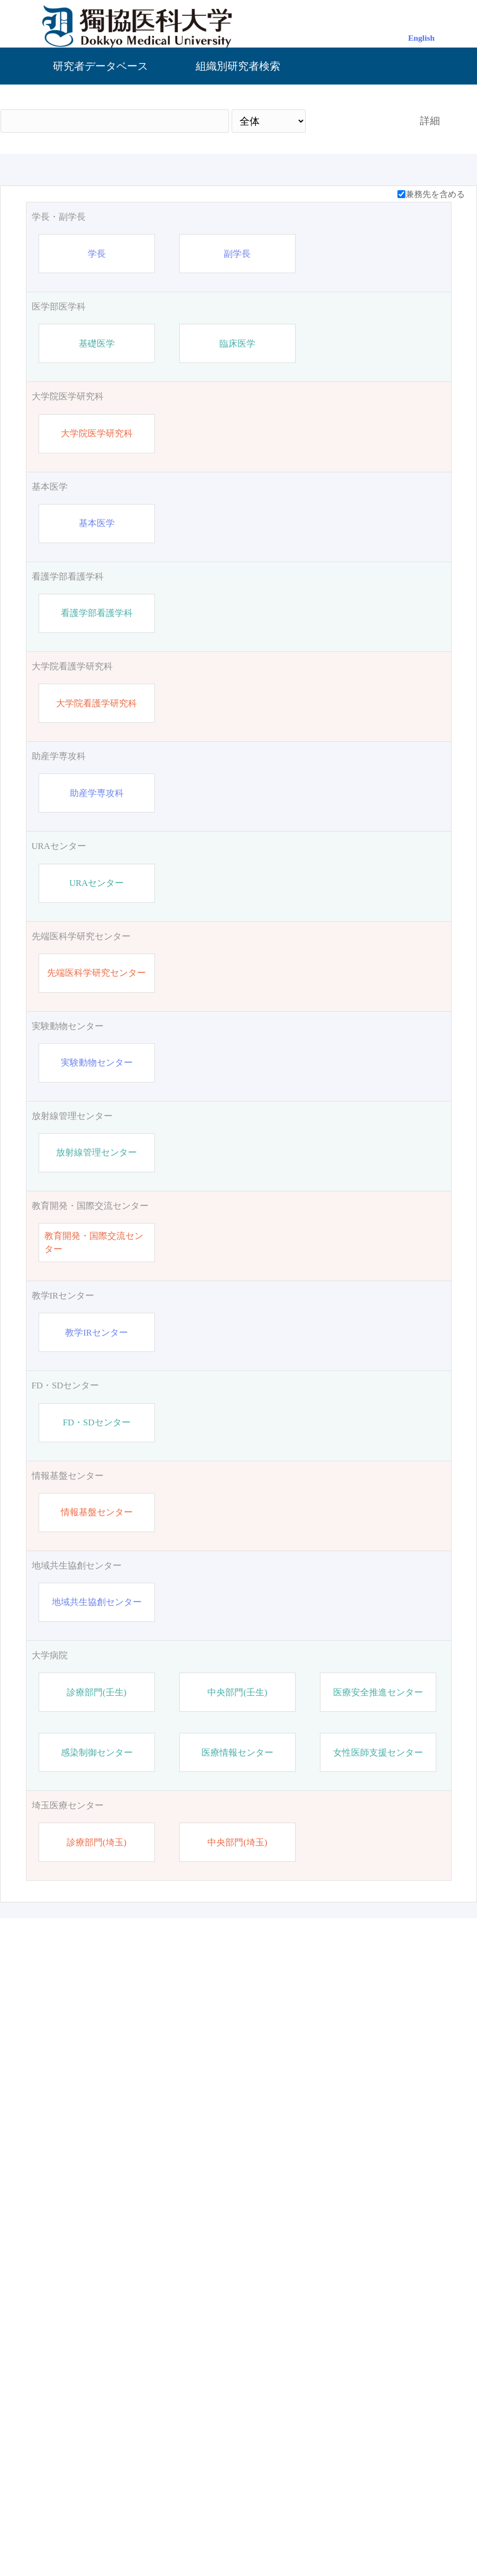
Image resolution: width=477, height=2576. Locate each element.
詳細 (430, 120)
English (421, 37)
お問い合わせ (326, 2531)
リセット (414, 2440)
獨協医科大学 (150, 2531)
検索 (353, 120)
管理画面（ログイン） (238, 2531)
